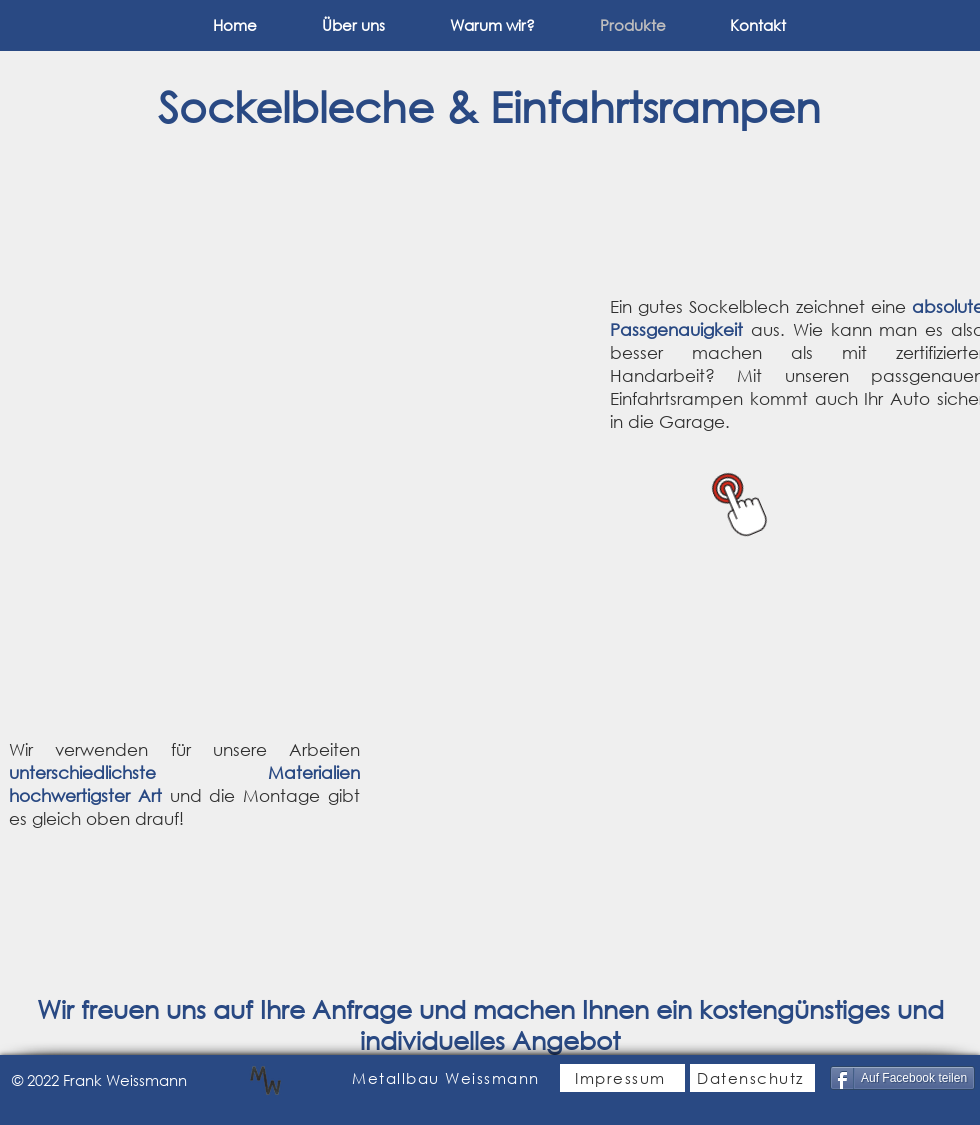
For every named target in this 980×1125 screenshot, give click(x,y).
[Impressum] (622, 1078)
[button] (300, 360)
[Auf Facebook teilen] (902, 1078)
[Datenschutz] (752, 1078)
